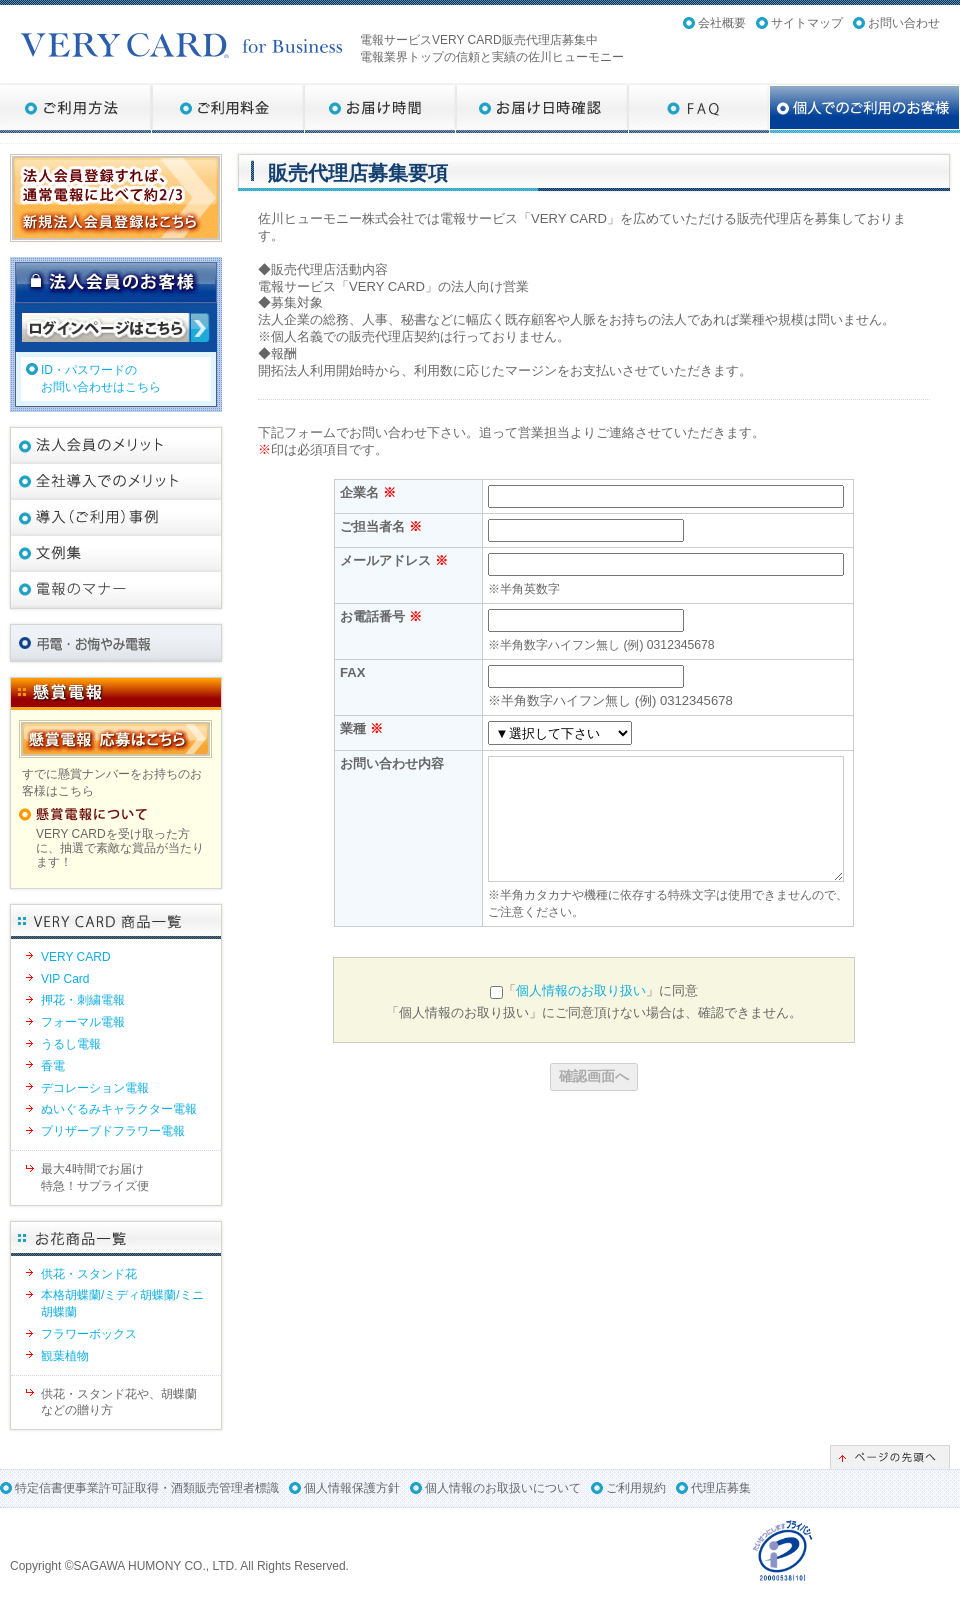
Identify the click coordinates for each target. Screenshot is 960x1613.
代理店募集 (721, 1488)
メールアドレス (394, 560)
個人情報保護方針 (352, 1488)
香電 (53, 1066)
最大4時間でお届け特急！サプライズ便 (95, 1177)
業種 (361, 728)
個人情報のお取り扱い (581, 990)
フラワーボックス (89, 1334)
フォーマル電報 (83, 1022)
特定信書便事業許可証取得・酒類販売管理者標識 (147, 1488)
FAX (352, 672)
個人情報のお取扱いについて (503, 1488)
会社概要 (722, 23)
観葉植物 (65, 1356)
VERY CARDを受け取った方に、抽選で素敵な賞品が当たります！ (120, 848)
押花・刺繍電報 (83, 1000)
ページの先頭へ (890, 1457)
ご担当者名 (381, 526)
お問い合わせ (904, 23)
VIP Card (65, 979)
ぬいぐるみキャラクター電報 (119, 1109)
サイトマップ (807, 23)
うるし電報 (71, 1044)
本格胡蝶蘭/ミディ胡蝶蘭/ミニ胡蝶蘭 (122, 1303)
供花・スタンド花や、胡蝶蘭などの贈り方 (119, 1402)
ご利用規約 (636, 1488)
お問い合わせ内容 (392, 763)
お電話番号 (381, 616)
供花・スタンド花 (89, 1274)
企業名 (368, 492)
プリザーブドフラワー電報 (113, 1131)
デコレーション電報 (95, 1088)
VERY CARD (76, 957)
